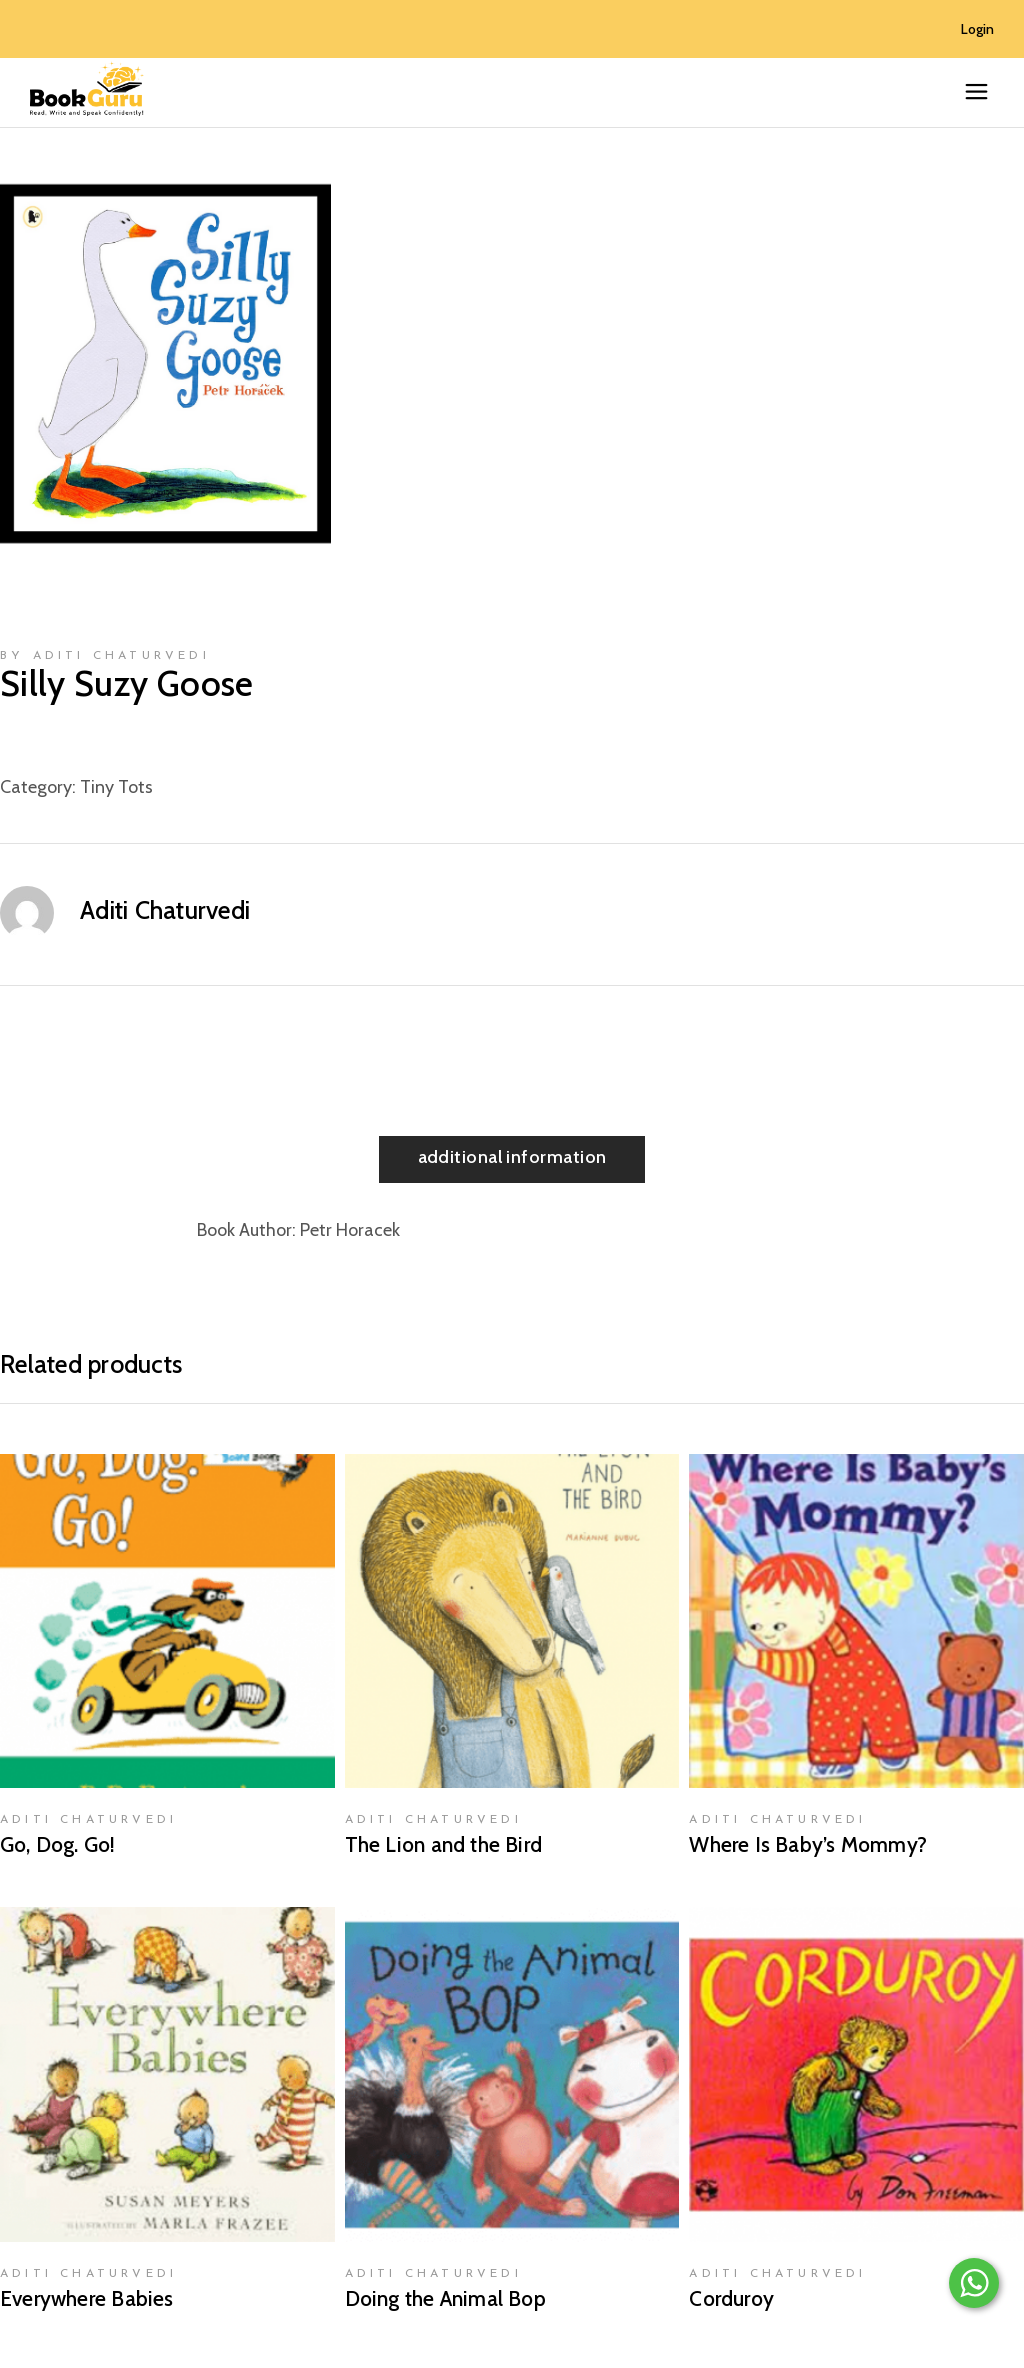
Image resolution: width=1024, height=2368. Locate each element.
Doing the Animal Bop (445, 2298)
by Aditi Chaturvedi (105, 656)
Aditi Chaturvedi (165, 910)
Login (977, 29)
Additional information (512, 1157)
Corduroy (731, 2298)
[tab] (512, 1159)
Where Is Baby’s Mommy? (808, 1844)
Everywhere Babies (87, 2298)
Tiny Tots (116, 787)
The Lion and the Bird (443, 1844)
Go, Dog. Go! (58, 1844)
